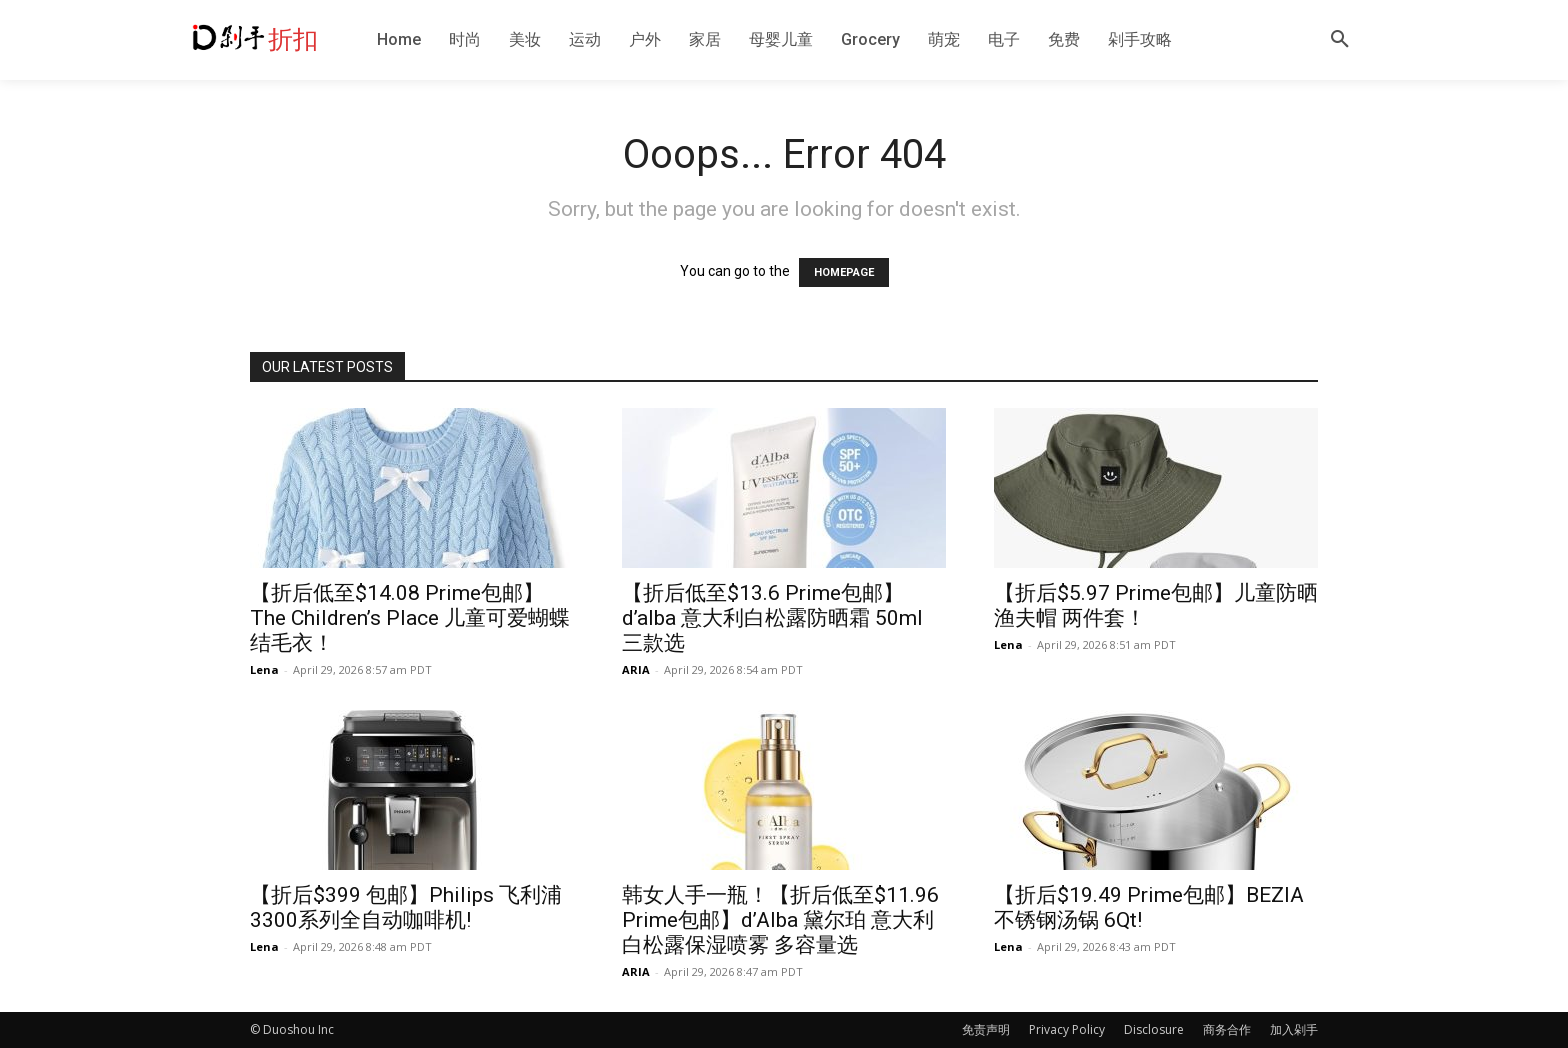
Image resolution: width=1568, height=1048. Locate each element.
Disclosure (1154, 1029)
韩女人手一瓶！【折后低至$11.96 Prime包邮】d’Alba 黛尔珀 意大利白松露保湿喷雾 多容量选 (780, 920)
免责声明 (986, 1029)
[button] (1340, 40)
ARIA (636, 669)
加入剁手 (1294, 1029)
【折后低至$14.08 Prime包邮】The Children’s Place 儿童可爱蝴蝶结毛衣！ (410, 618)
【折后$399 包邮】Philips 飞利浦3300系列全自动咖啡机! (406, 907)
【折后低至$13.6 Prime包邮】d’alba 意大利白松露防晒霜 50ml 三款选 (772, 618)
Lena (264, 669)
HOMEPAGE (844, 272)
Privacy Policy (1067, 1029)
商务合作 (1227, 1029)
